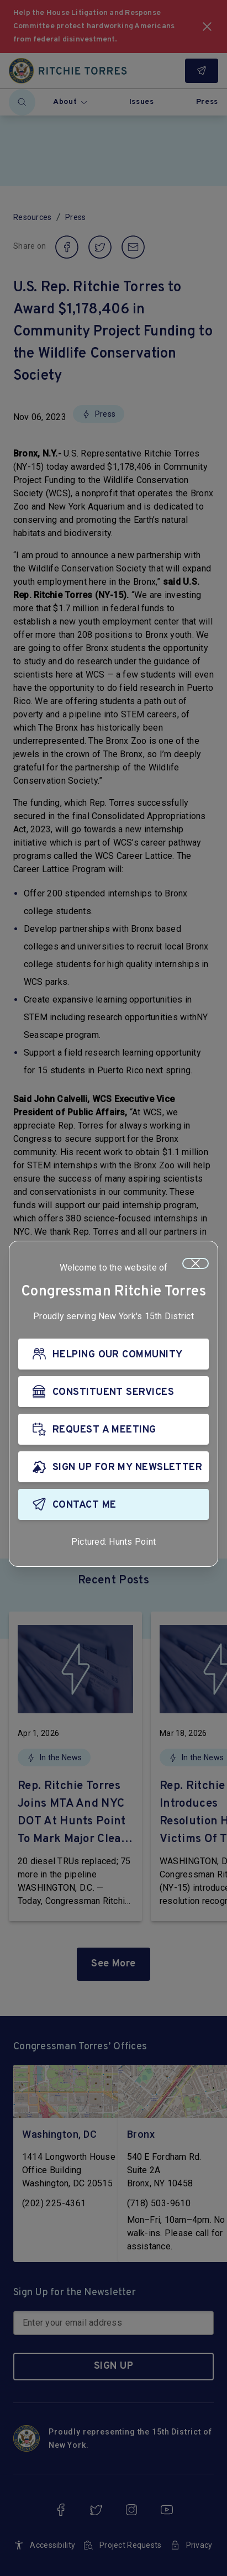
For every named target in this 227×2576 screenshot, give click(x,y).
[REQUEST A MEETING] (113, 1429)
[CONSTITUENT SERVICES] (113, 1391)
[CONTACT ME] (113, 1504)
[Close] (195, 1263)
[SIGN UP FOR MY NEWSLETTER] (113, 1466)
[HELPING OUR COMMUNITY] (113, 1354)
